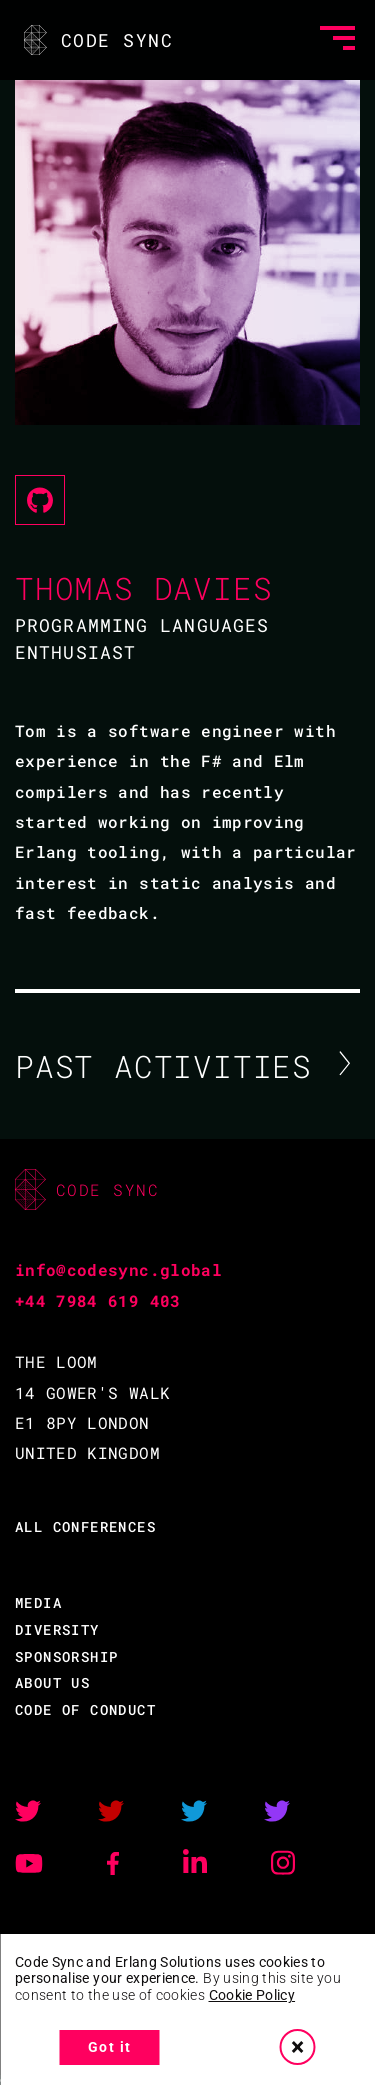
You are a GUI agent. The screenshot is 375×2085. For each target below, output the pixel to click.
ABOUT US (52, 1682)
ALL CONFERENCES (85, 1526)
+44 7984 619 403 (98, 1300)
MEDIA (38, 1602)
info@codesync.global (118, 1269)
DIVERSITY (57, 1629)
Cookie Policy (252, 1995)
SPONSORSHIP (66, 1656)
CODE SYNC (96, 40)
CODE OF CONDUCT (85, 1709)
